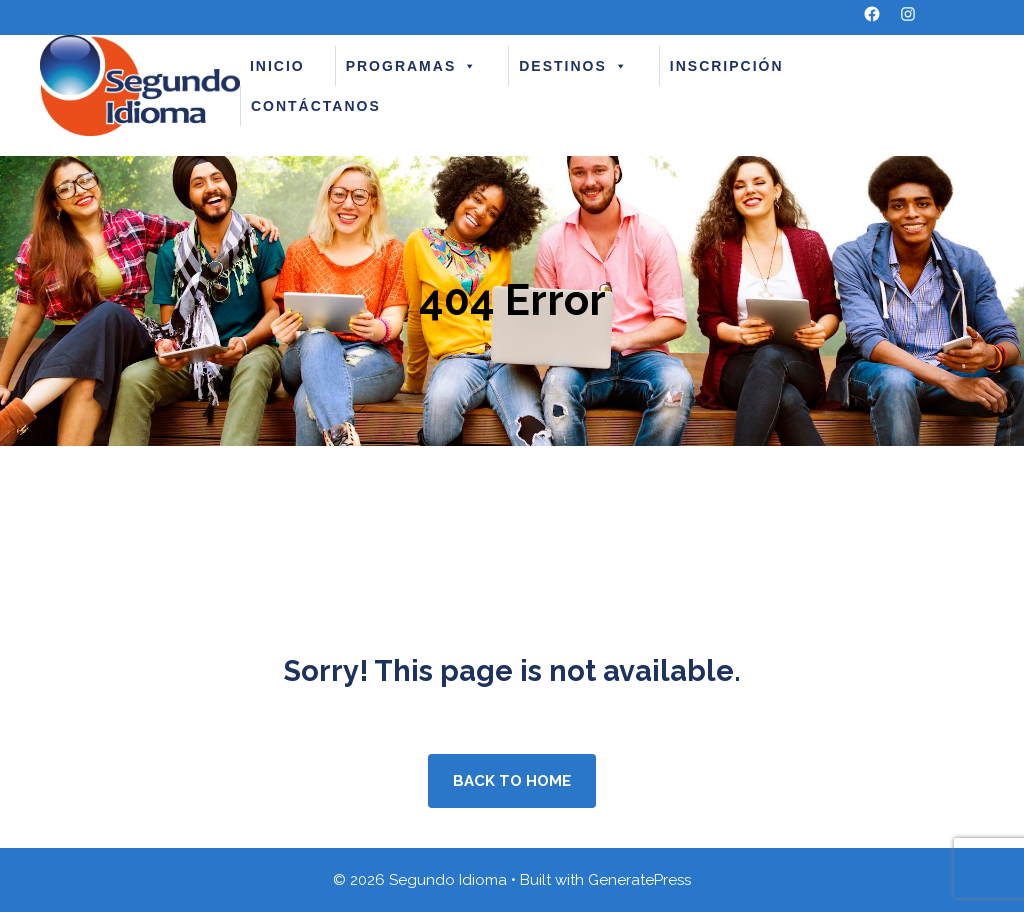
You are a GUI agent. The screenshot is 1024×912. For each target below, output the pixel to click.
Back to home (512, 781)
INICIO (277, 66)
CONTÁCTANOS (316, 106)
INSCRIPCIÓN (727, 66)
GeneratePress (639, 880)
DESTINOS (574, 66)
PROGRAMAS (412, 66)
